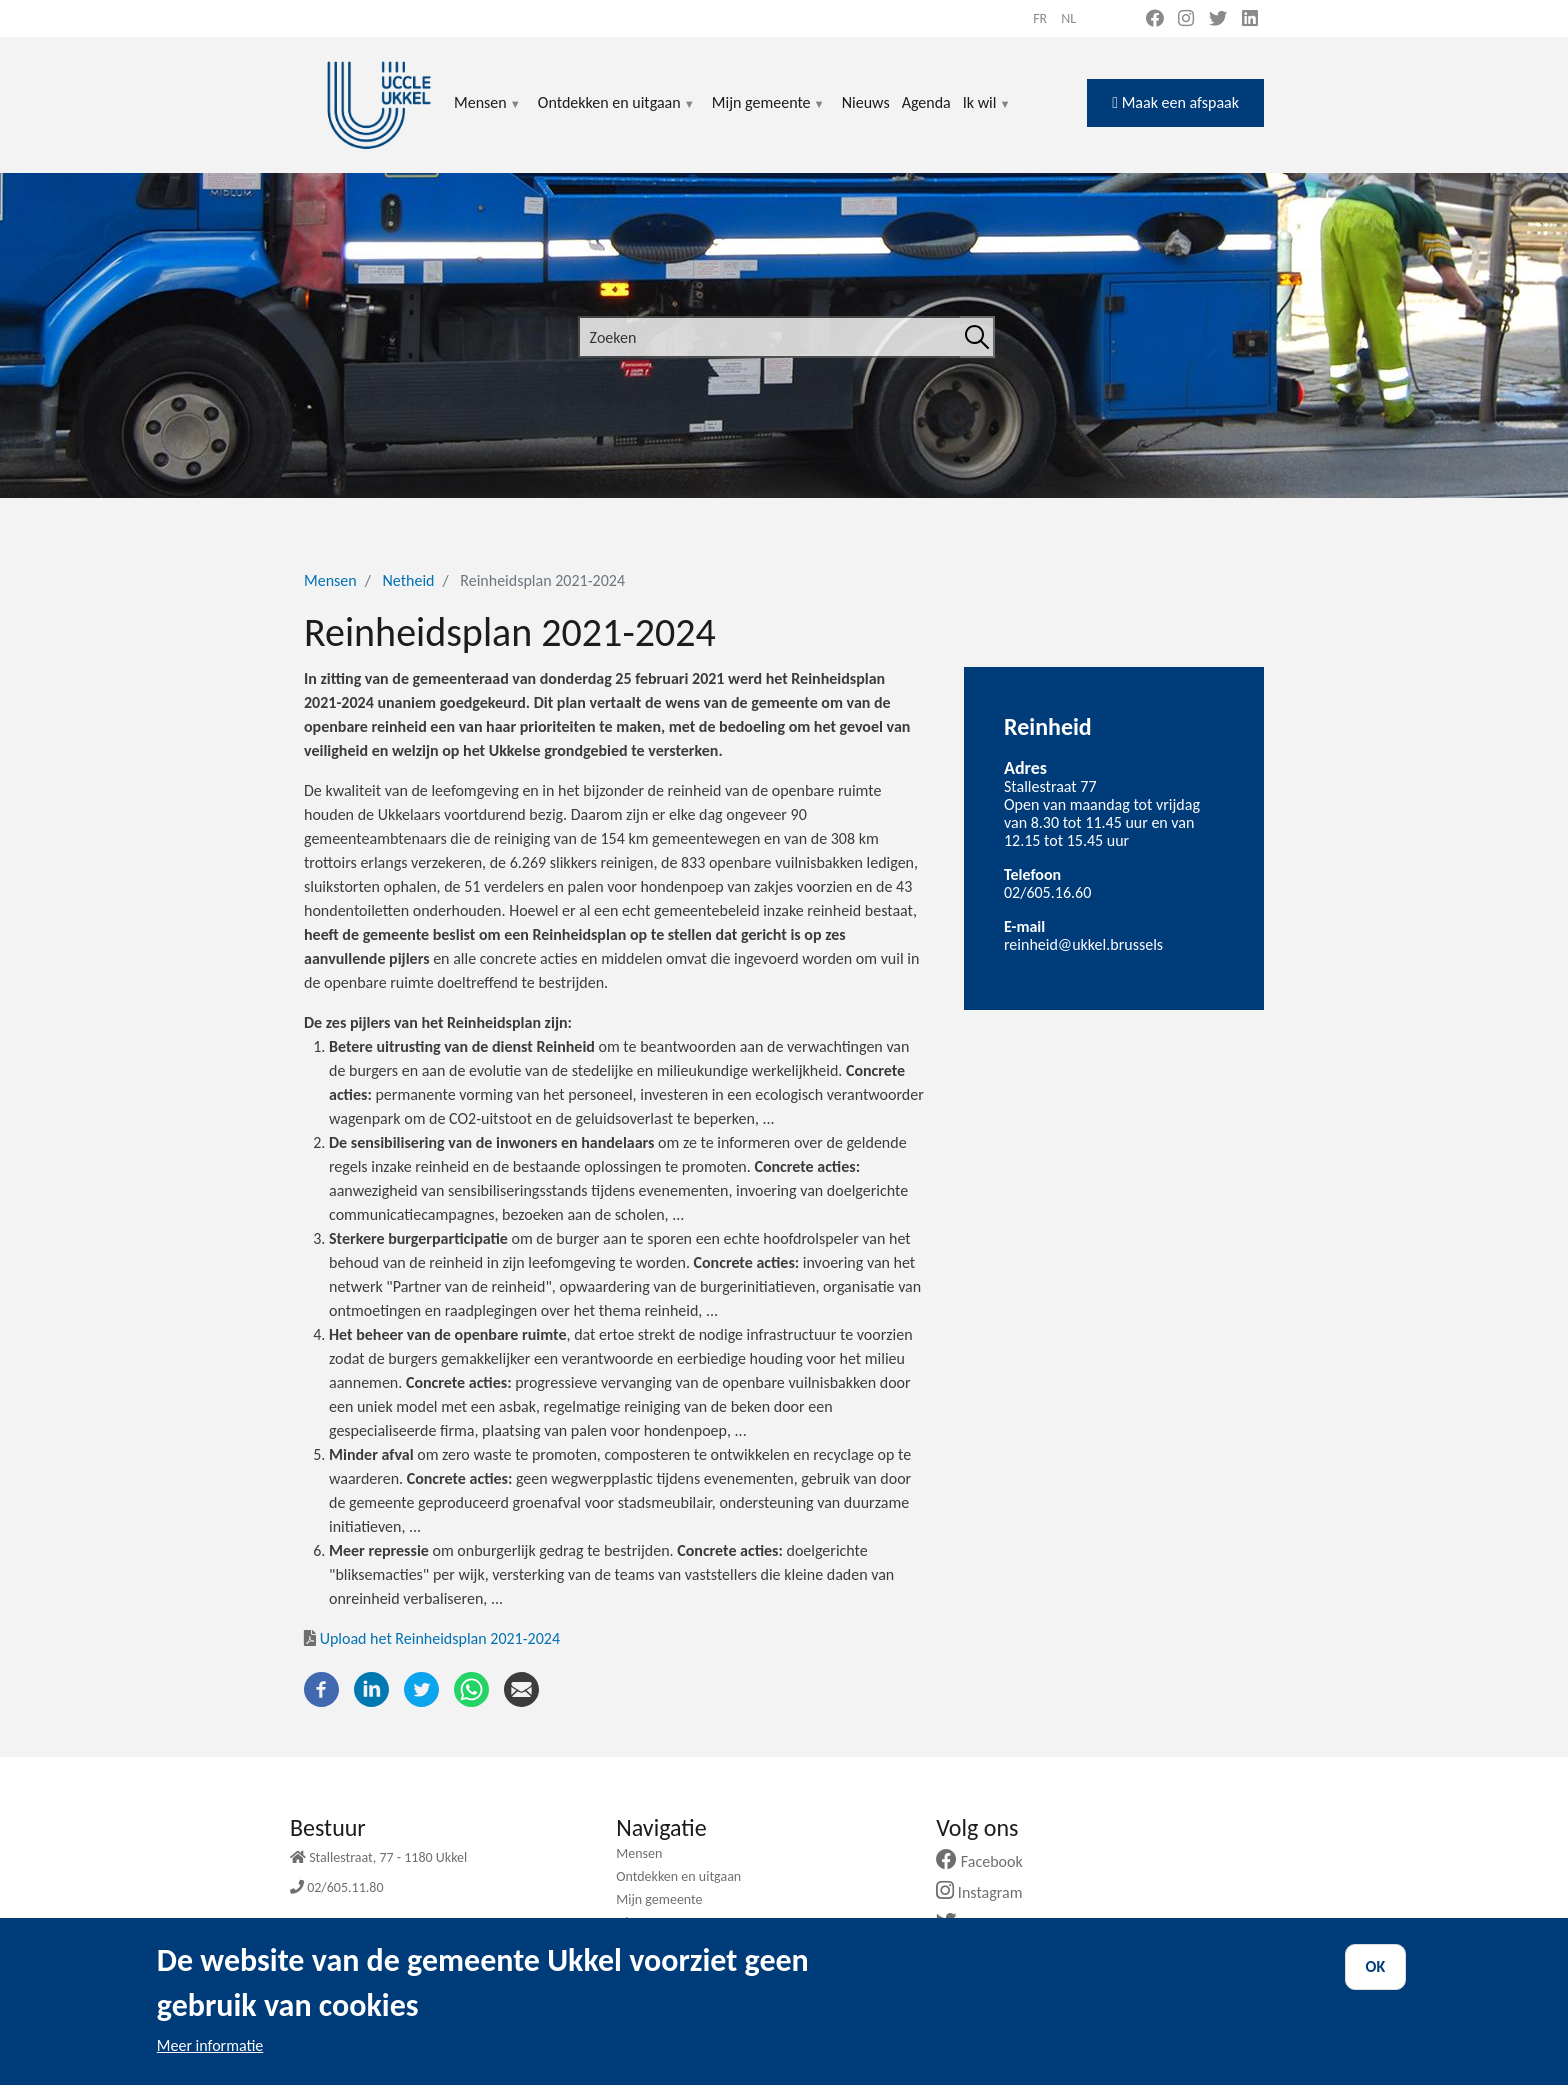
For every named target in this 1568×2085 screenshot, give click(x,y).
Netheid (408, 580)
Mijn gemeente (769, 114)
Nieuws (866, 102)
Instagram (986, 1892)
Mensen (488, 114)
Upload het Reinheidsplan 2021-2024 (432, 1638)
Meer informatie (210, 2062)
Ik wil (987, 114)
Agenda (926, 102)
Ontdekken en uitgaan (617, 114)
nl (1068, 18)
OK (1376, 1983)
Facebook (987, 1861)
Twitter (978, 1923)
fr (1040, 18)
